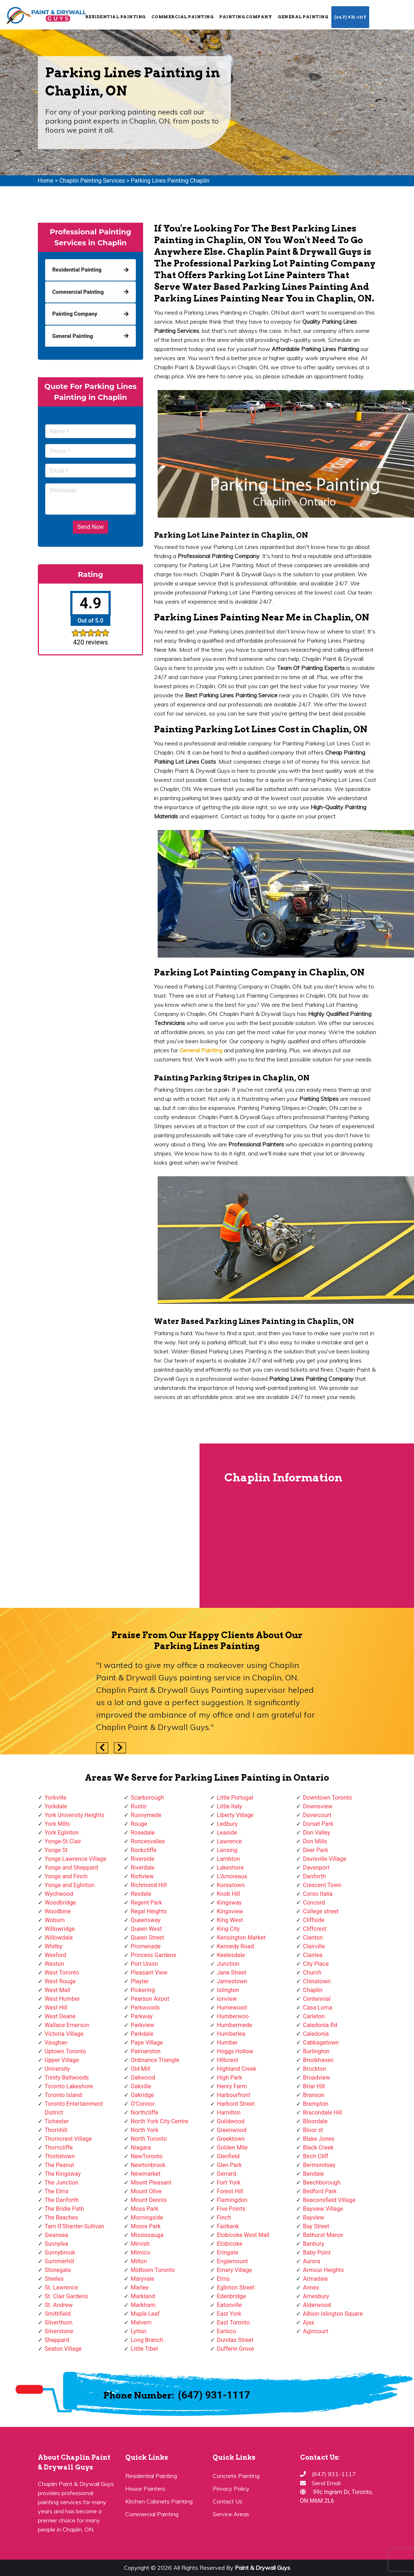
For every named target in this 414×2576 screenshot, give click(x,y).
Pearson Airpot (150, 1998)
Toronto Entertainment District (74, 2108)
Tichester (57, 2121)
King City (228, 1928)
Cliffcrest (315, 1928)
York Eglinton (62, 1832)
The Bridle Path (64, 2208)
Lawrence (229, 1841)
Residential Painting (115, 16)
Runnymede (146, 1815)
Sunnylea (56, 2243)
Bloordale (315, 2121)
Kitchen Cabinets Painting (159, 2501)
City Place (316, 1963)
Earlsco (226, 2331)
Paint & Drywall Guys (262, 2567)
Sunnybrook (60, 2252)
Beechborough (321, 2182)
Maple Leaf (145, 2313)
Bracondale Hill (322, 2112)
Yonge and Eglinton (70, 1885)
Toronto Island (63, 2095)
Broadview (316, 2077)
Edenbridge (231, 2296)
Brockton (314, 2068)
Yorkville (56, 1797)
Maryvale (142, 2278)
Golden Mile (232, 2147)
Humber (227, 2042)
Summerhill (59, 2261)
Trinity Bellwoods (67, 2077)
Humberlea (231, 2033)
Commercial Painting (182, 16)
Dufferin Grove (235, 2348)
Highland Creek (236, 2068)
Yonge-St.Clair (63, 1841)
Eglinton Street (236, 2287)
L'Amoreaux (232, 1876)
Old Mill (140, 2068)
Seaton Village (63, 2348)
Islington (228, 1990)
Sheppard (57, 2340)
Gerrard (226, 2173)
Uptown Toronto (65, 2051)
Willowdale (59, 1937)
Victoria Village (64, 2033)
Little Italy (229, 1806)
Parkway (142, 2016)
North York (144, 2130)
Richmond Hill (149, 1885)
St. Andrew (59, 2305)
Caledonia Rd (320, 2025)
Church (312, 1972)
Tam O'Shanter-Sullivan (75, 2226)
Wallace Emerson (67, 2025)
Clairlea (312, 1955)
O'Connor (143, 2103)
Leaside (227, 1832)
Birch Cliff (315, 2156)
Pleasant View (149, 1972)
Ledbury (227, 1823)
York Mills (57, 1823)
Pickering (143, 1990)
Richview (142, 1876)
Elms (223, 2278)
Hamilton (229, 2112)
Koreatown (231, 1885)
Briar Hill (314, 2086)
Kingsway (229, 1902)
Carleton (314, 2016)
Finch (224, 2217)
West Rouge (60, 1981)
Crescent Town (322, 1885)
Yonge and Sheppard (71, 1867)
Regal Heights (149, 1911)
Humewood (232, 2007)
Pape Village (147, 2042)
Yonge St (56, 1850)
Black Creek (318, 2147)
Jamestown (232, 1981)
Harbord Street (236, 2103)
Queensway (146, 1920)
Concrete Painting (236, 2475)
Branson (313, 2095)
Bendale (313, 2173)
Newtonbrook (148, 2165)
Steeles (54, 2278)
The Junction (62, 2182)
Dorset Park (318, 1823)
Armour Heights (323, 2270)
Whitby (54, 1946)
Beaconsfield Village (329, 2200)
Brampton (315, 2103)
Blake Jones (319, 2138)
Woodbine (58, 1911)
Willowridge (60, 1928)
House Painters (145, 2488)
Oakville (141, 2086)
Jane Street (232, 1972)
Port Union (144, 1963)
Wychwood (59, 1893)
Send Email (326, 2483)
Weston (54, 1963)
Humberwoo (233, 2016)
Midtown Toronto (153, 2270)
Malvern (141, 2322)
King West (230, 1920)
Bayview (313, 2217)
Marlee (140, 2287)
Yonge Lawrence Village (75, 1858)
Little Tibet (144, 2348)
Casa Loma (317, 2007)
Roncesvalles (148, 1841)
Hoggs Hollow (235, 2051)
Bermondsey (319, 2165)
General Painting (303, 16)
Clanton (313, 1937)
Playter (140, 1981)
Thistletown (60, 2156)
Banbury (313, 2243)
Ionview (227, 1998)
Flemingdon (232, 2200)
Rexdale (141, 1893)
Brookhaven (318, 2060)
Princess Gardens (153, 1955)
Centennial (317, 1998)
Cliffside (313, 1920)
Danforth (314, 1876)
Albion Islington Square (333, 2313)
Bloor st (313, 2130)
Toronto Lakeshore (69, 2086)
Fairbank (228, 2226)
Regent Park (146, 1902)
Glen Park (229, 2165)
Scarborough (147, 1797)
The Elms (57, 2191)
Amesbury (316, 2296)
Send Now (90, 526)
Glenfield (228, 2156)
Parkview (142, 2025)
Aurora (311, 2261)
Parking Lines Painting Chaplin (170, 180)
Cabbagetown (321, 2042)
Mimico (140, 2252)
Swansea (56, 2235)
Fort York (229, 2182)
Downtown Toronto (327, 1797)
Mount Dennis (149, 2200)
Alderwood (317, 2305)
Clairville (314, 1946)
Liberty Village (235, 1815)
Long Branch (147, 2340)
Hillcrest (227, 2060)
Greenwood (232, 2130)
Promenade (146, 1946)
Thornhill (56, 2130)
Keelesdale (231, 1955)
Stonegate (58, 2270)
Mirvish (140, 2243)
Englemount (232, 2261)
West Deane (60, 2016)
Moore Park (146, 2226)
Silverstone (59, 2331)
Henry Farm (232, 2086)
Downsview (317, 1806)
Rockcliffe (144, 1850)
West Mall (57, 1990)
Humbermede (234, 2025)
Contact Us (228, 2501)
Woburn (55, 1920)
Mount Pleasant (151, 2182)
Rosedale (143, 1832)
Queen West (146, 1928)
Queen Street (147, 1937)
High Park (229, 2077)
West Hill (56, 2007)
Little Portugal (235, 1797)
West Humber (62, 1998)
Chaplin (313, 1990)
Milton (139, 2261)
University (57, 2068)
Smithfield (58, 2313)
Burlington (316, 2051)
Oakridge (142, 2095)
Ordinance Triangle (155, 2060)
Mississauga (147, 2235)
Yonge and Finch (66, 1876)
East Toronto (233, 2322)
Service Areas (231, 2514)
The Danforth (62, 2200)
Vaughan (56, 2042)
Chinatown (317, 1981)
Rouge (139, 1823)
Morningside (147, 2217)
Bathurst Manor (323, 2235)
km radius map (99, 1525)
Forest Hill (230, 2191)
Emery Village (234, 2270)
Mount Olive (146, 2191)
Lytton (138, 2331)
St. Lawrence (61, 2287)
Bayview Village (323, 2208)
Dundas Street (235, 2340)
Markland (143, 2296)
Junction (228, 1963)
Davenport (316, 1867)
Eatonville (229, 2305)
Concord (314, 1902)
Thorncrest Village (68, 2138)
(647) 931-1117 (350, 17)
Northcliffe (144, 2112)
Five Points (231, 2208)
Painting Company (245, 16)
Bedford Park (320, 2191)
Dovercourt (317, 1815)
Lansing (227, 1850)
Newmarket (146, 2173)
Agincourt (315, 2331)
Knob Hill (228, 1893)
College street (321, 1911)
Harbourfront (234, 2095)
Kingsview (230, 1911)
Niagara (141, 2147)
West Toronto (62, 1972)
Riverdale (142, 1867)
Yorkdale (56, 1806)
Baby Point (317, 2252)
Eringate (227, 2252)
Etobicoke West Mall (243, 2235)
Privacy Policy (231, 2488)
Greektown (231, 2138)
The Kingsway (63, 2173)
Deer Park (315, 1850)
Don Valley (316, 1832)
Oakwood (143, 2077)
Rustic (139, 1806)
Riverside (142, 1858)
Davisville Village (324, 1858)
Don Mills (315, 1841)
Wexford (55, 1955)
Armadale (315, 2278)
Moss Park (144, 2208)
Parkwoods (145, 2007)
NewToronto (146, 2156)
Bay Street (316, 2226)
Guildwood (231, 2121)
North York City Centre (159, 2121)
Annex (311, 2287)
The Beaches (61, 2217)
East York (229, 2313)
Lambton (228, 1858)
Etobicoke (230, 2243)
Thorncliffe (59, 2147)
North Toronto (149, 2138)
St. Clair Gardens (66, 2296)
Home (46, 180)
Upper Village (62, 2060)
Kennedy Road (235, 1946)
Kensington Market (241, 1937)
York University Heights (75, 1815)
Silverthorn (59, 2322)
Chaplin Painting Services (92, 180)
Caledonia (316, 2033)
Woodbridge (60, 1902)
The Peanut (59, 2165)
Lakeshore (230, 1867)
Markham (143, 2305)
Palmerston (146, 2051)
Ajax (308, 2322)
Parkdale (142, 2033)
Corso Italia (317, 1893)
